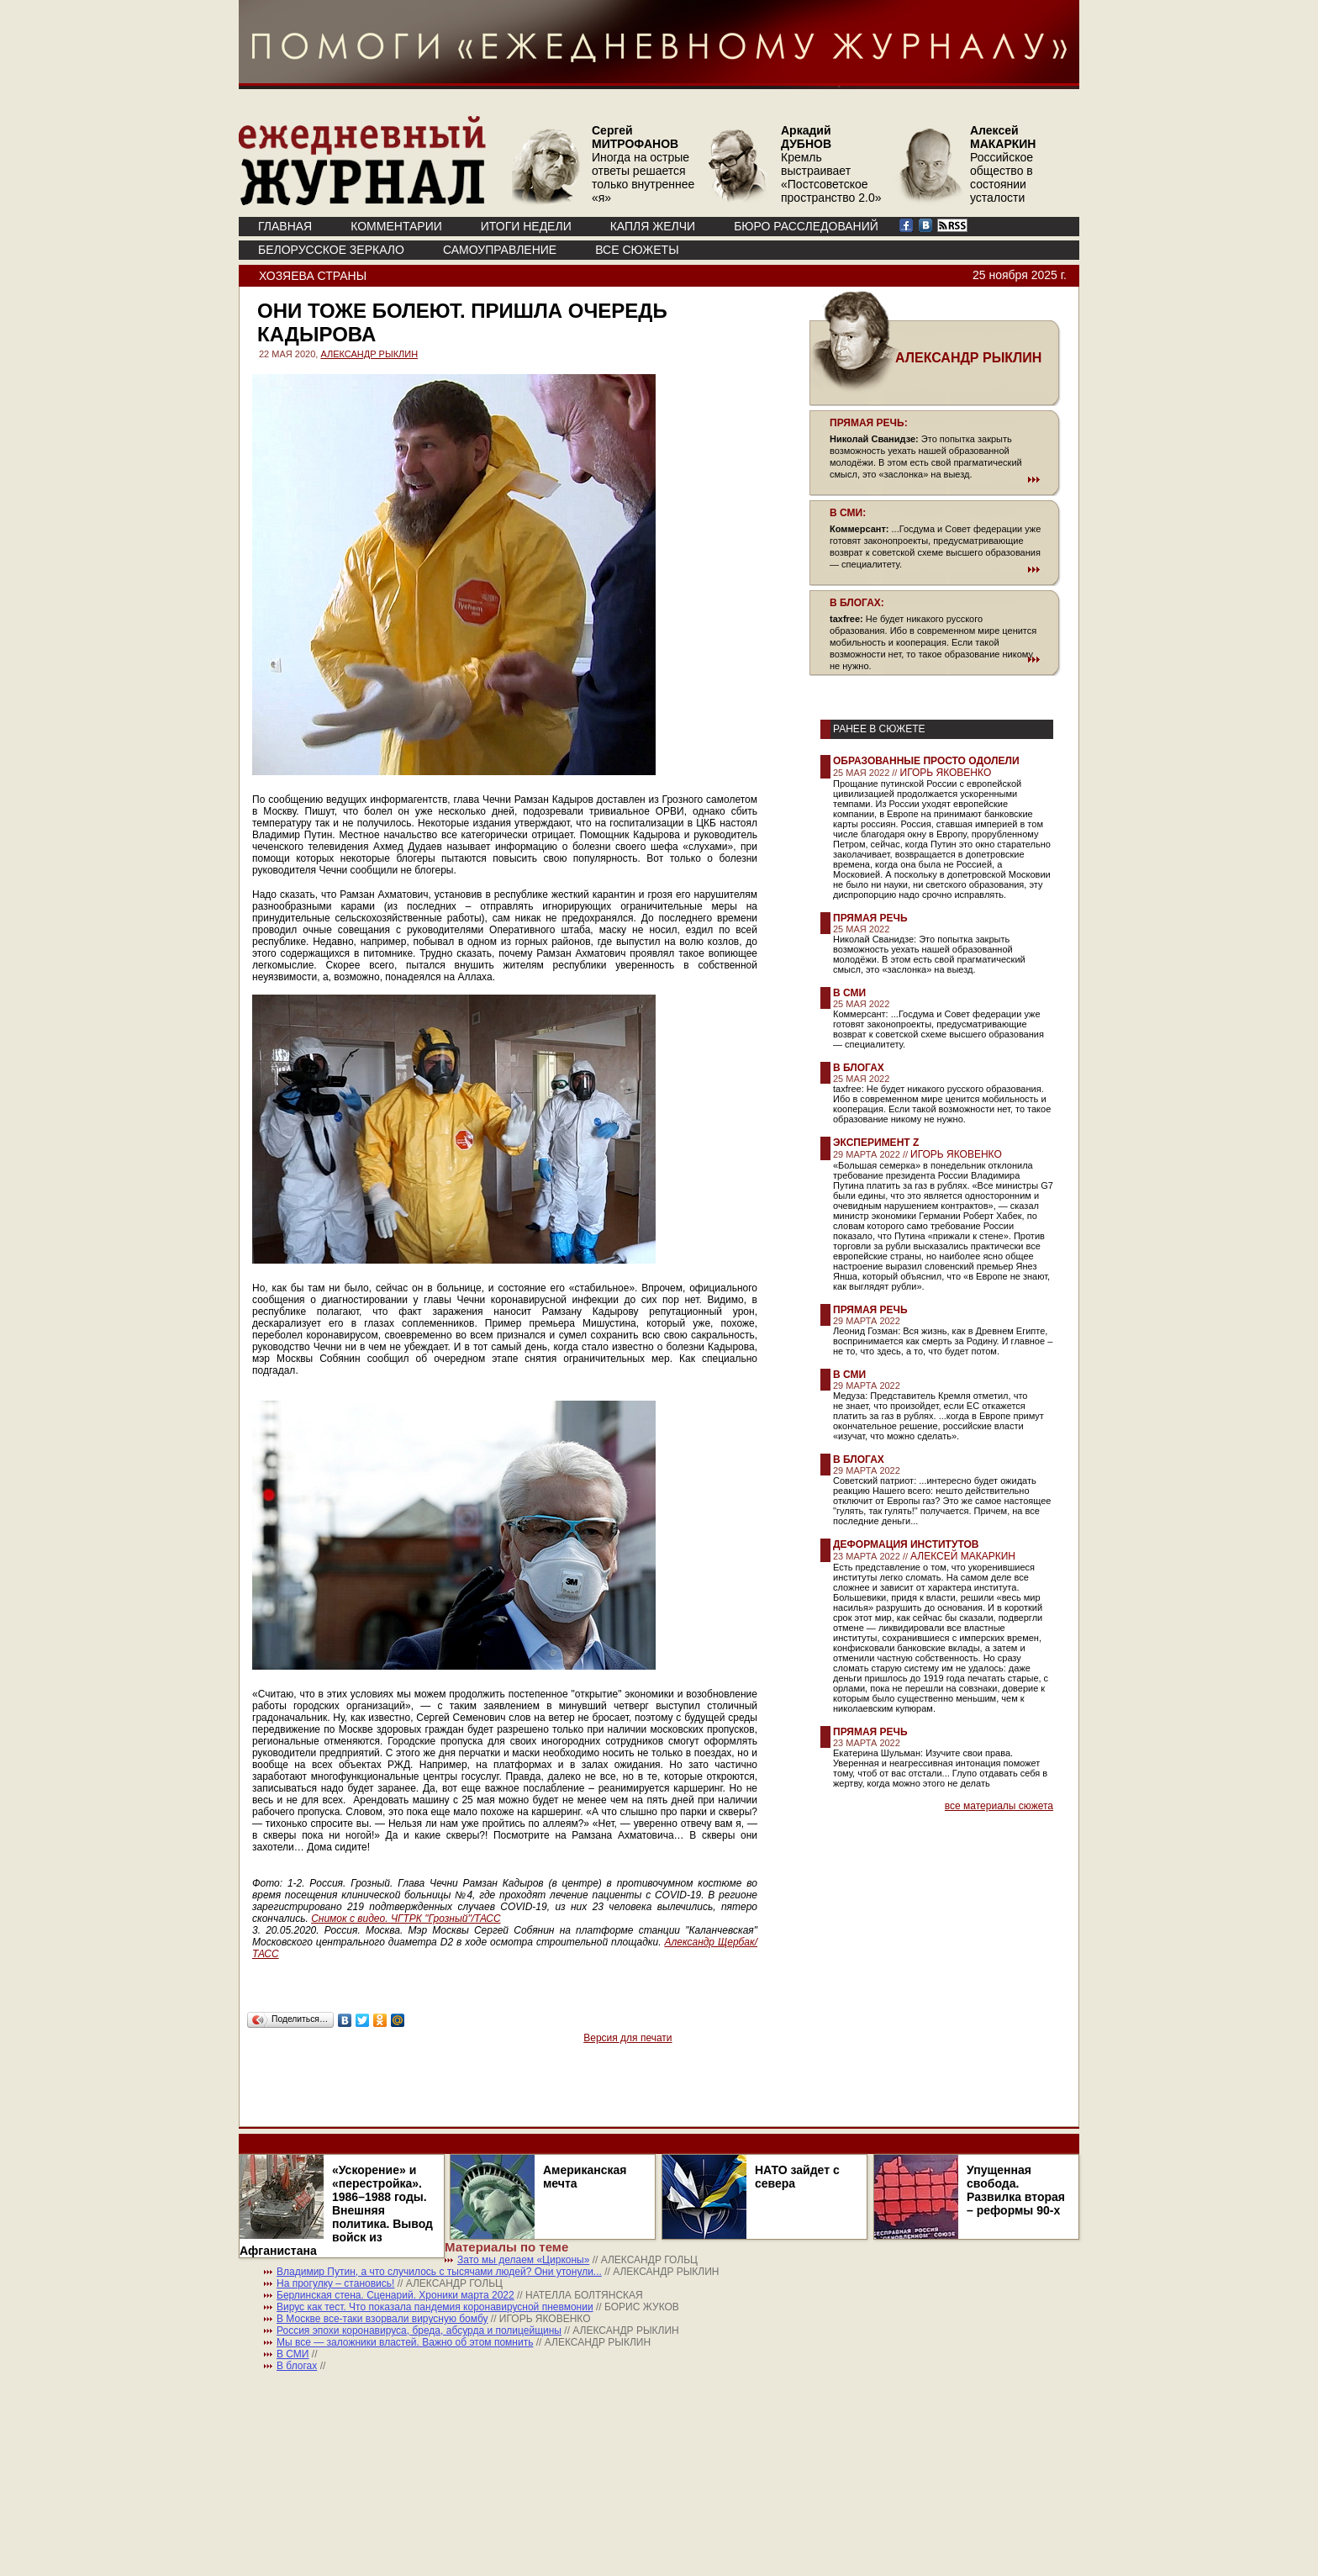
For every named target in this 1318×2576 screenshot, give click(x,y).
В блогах (858, 1068)
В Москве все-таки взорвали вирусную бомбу (382, 2319)
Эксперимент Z (876, 1142)
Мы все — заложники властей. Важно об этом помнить (405, 2342)
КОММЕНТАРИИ (396, 226)
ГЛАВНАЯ (285, 226)
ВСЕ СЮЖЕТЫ (636, 249)
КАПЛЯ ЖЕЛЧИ (652, 226)
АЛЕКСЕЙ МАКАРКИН (962, 1556)
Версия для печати (627, 2038)
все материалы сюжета (999, 1806)
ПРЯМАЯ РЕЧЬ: (869, 423)
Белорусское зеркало (331, 249)
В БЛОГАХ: (857, 603)
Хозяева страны (312, 275)
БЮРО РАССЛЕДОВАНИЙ (806, 226)
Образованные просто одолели (926, 761)
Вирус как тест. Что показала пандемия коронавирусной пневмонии (435, 2307)
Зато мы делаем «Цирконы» (523, 2260)
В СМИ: (848, 513)
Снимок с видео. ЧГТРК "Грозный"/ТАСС (405, 1918)
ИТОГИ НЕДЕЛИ (526, 226)
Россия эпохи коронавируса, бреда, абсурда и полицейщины (419, 2330)
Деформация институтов (905, 1544)
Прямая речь (870, 918)
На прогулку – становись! (335, 2283)
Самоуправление (499, 249)
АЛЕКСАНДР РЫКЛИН (369, 354)
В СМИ (849, 993)
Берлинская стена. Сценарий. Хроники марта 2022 (395, 2295)
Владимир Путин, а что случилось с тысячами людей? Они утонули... (439, 2272)
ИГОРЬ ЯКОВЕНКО (946, 773)
